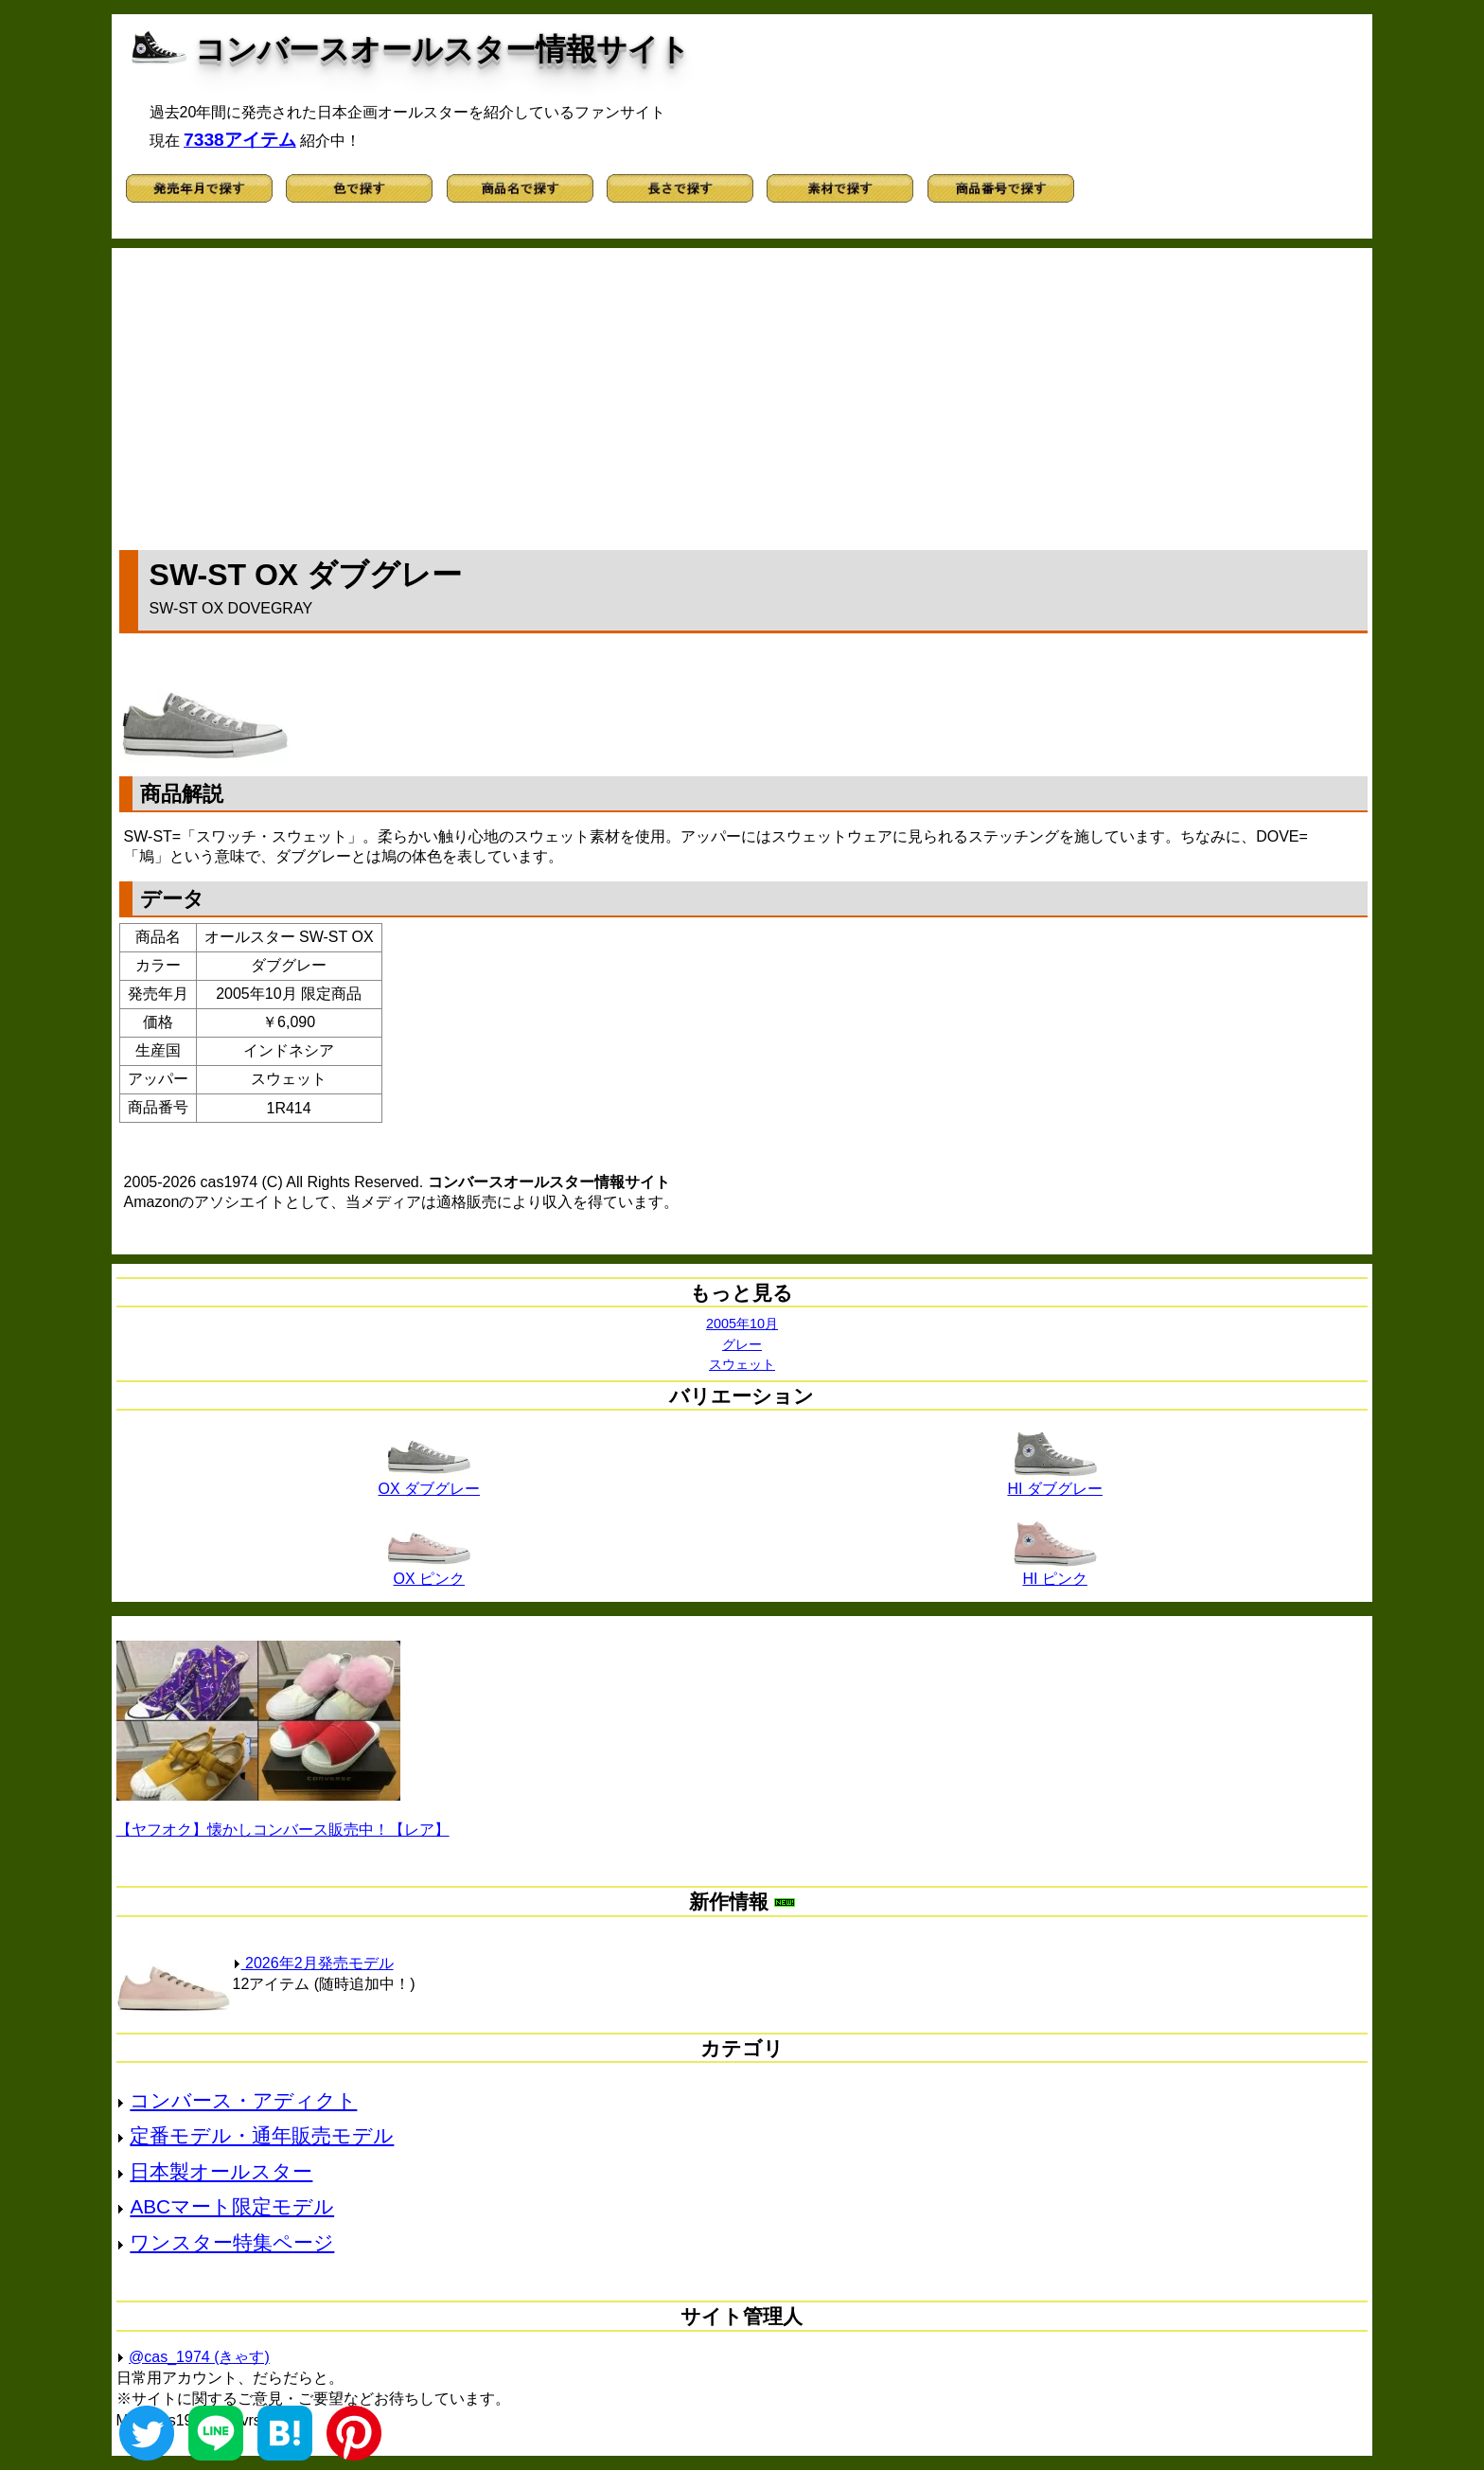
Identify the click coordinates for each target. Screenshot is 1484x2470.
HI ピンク (1055, 1571)
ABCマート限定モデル (232, 2206)
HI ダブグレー (1054, 1481)
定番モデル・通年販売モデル (262, 2135)
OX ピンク (428, 1571)
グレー (742, 1344)
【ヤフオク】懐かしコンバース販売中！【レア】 (283, 1829)
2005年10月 (742, 1323)
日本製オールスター (221, 2171)
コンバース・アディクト (243, 2100)
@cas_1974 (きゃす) (199, 2357)
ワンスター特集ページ (232, 2242)
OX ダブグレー (430, 1481)
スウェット (742, 1364)
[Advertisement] (743, 394)
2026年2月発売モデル (313, 1963)
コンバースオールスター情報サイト (442, 49)
